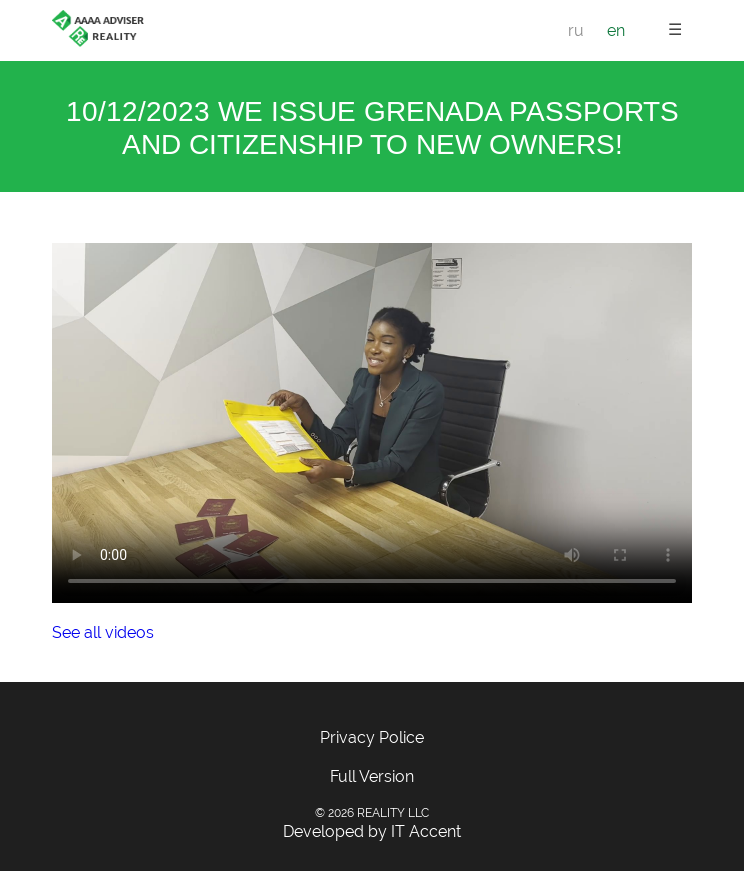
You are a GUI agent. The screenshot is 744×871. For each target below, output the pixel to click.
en (616, 30)
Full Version (372, 776)
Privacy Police (372, 737)
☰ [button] (675, 29)
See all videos (103, 632)
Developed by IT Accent (372, 831)
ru (576, 30)
